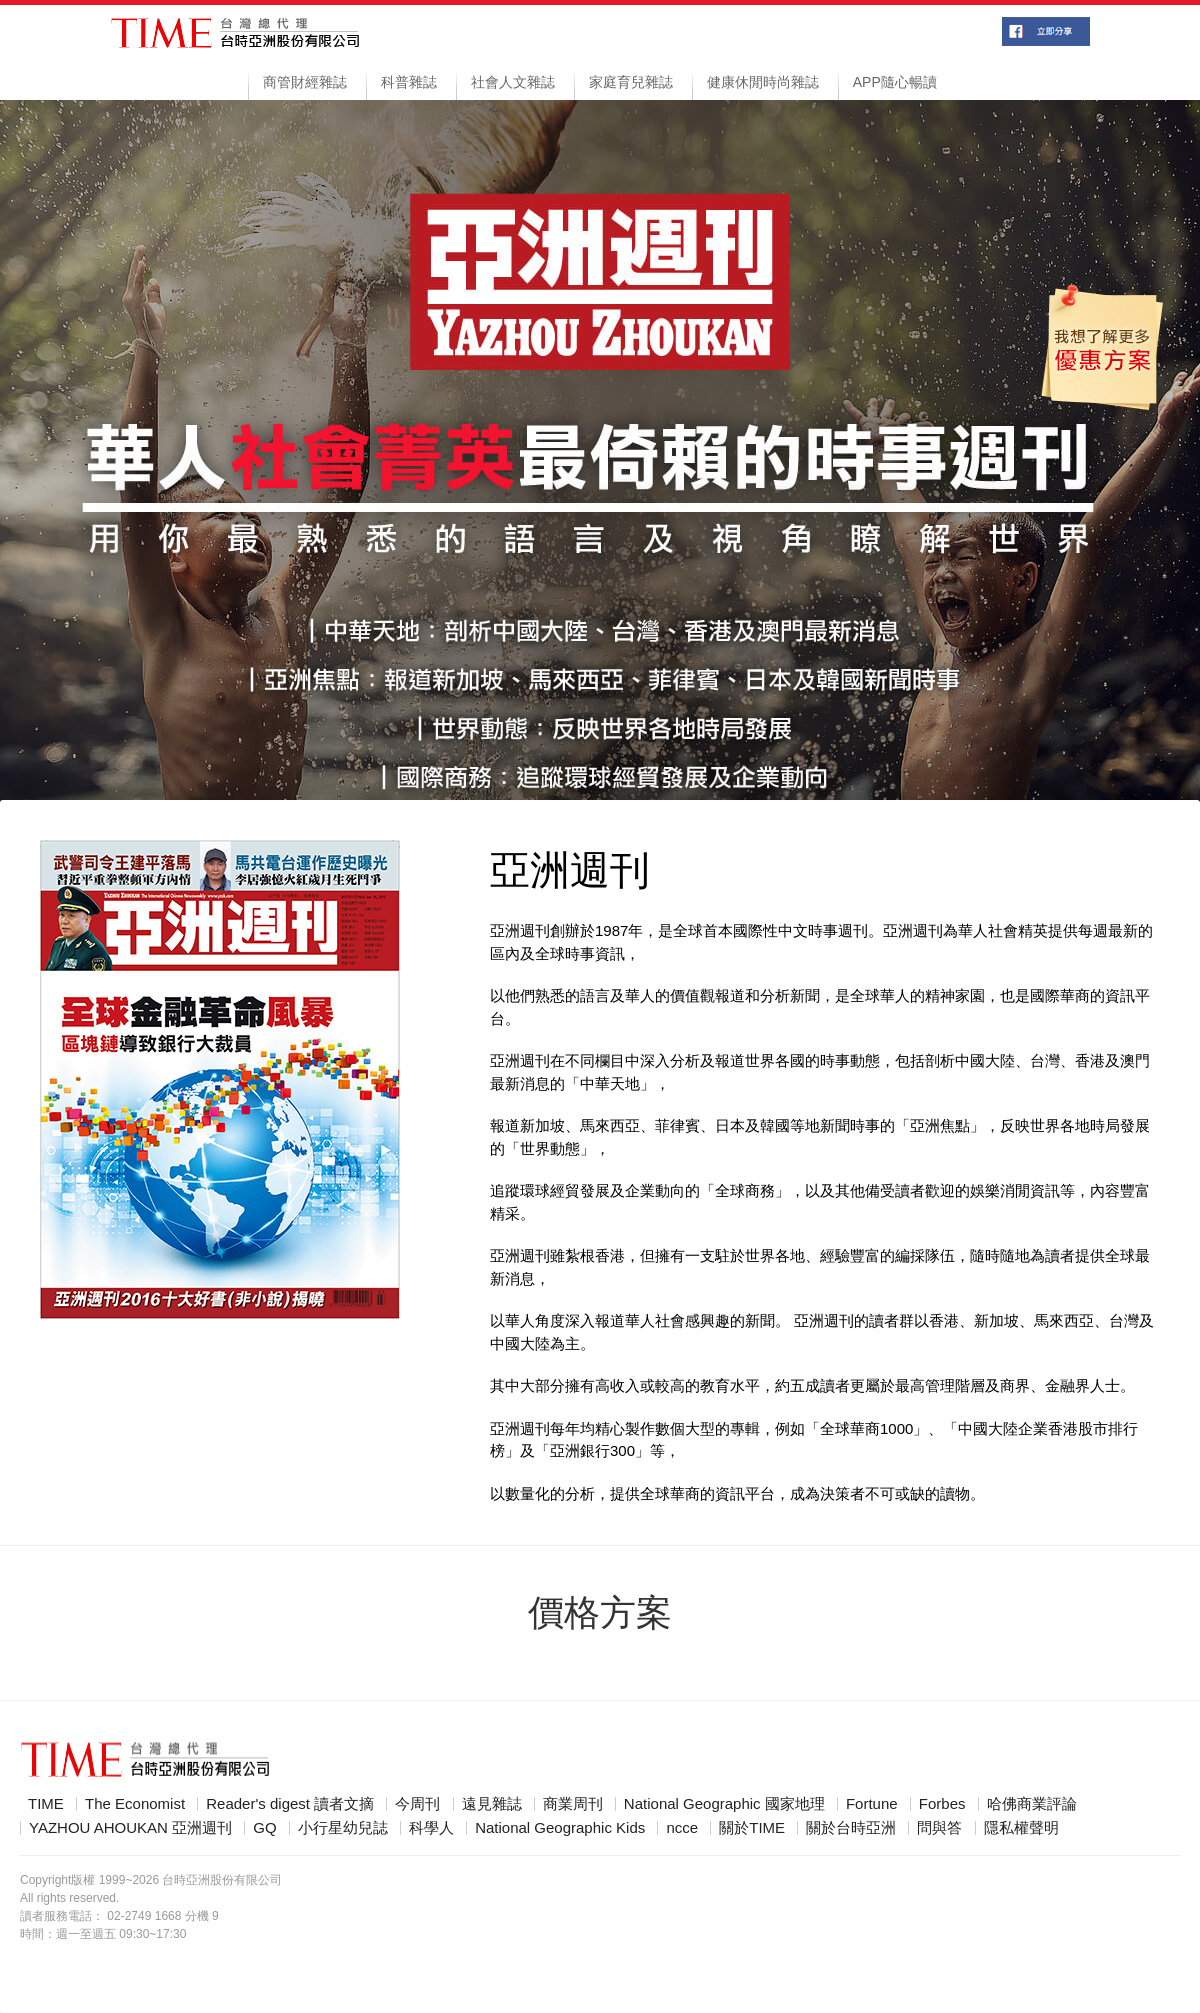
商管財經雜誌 (305, 82)
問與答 (939, 1828)
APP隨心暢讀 (895, 82)
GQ (264, 1828)
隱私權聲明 (1021, 1828)
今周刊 (417, 1804)
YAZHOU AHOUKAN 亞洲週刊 (130, 1828)
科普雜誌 (409, 82)
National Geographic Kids (560, 1828)
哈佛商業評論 (1032, 1804)
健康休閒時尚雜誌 (763, 82)
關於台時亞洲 (851, 1828)
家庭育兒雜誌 (631, 82)
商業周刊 (573, 1804)
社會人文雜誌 (513, 82)
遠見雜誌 (492, 1804)
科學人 (431, 1828)
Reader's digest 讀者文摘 (290, 1804)
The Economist (135, 1804)
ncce (682, 1828)
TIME (46, 1804)
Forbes (942, 1804)
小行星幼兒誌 (343, 1828)
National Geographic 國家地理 (724, 1804)
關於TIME (752, 1828)
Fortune (872, 1804)
